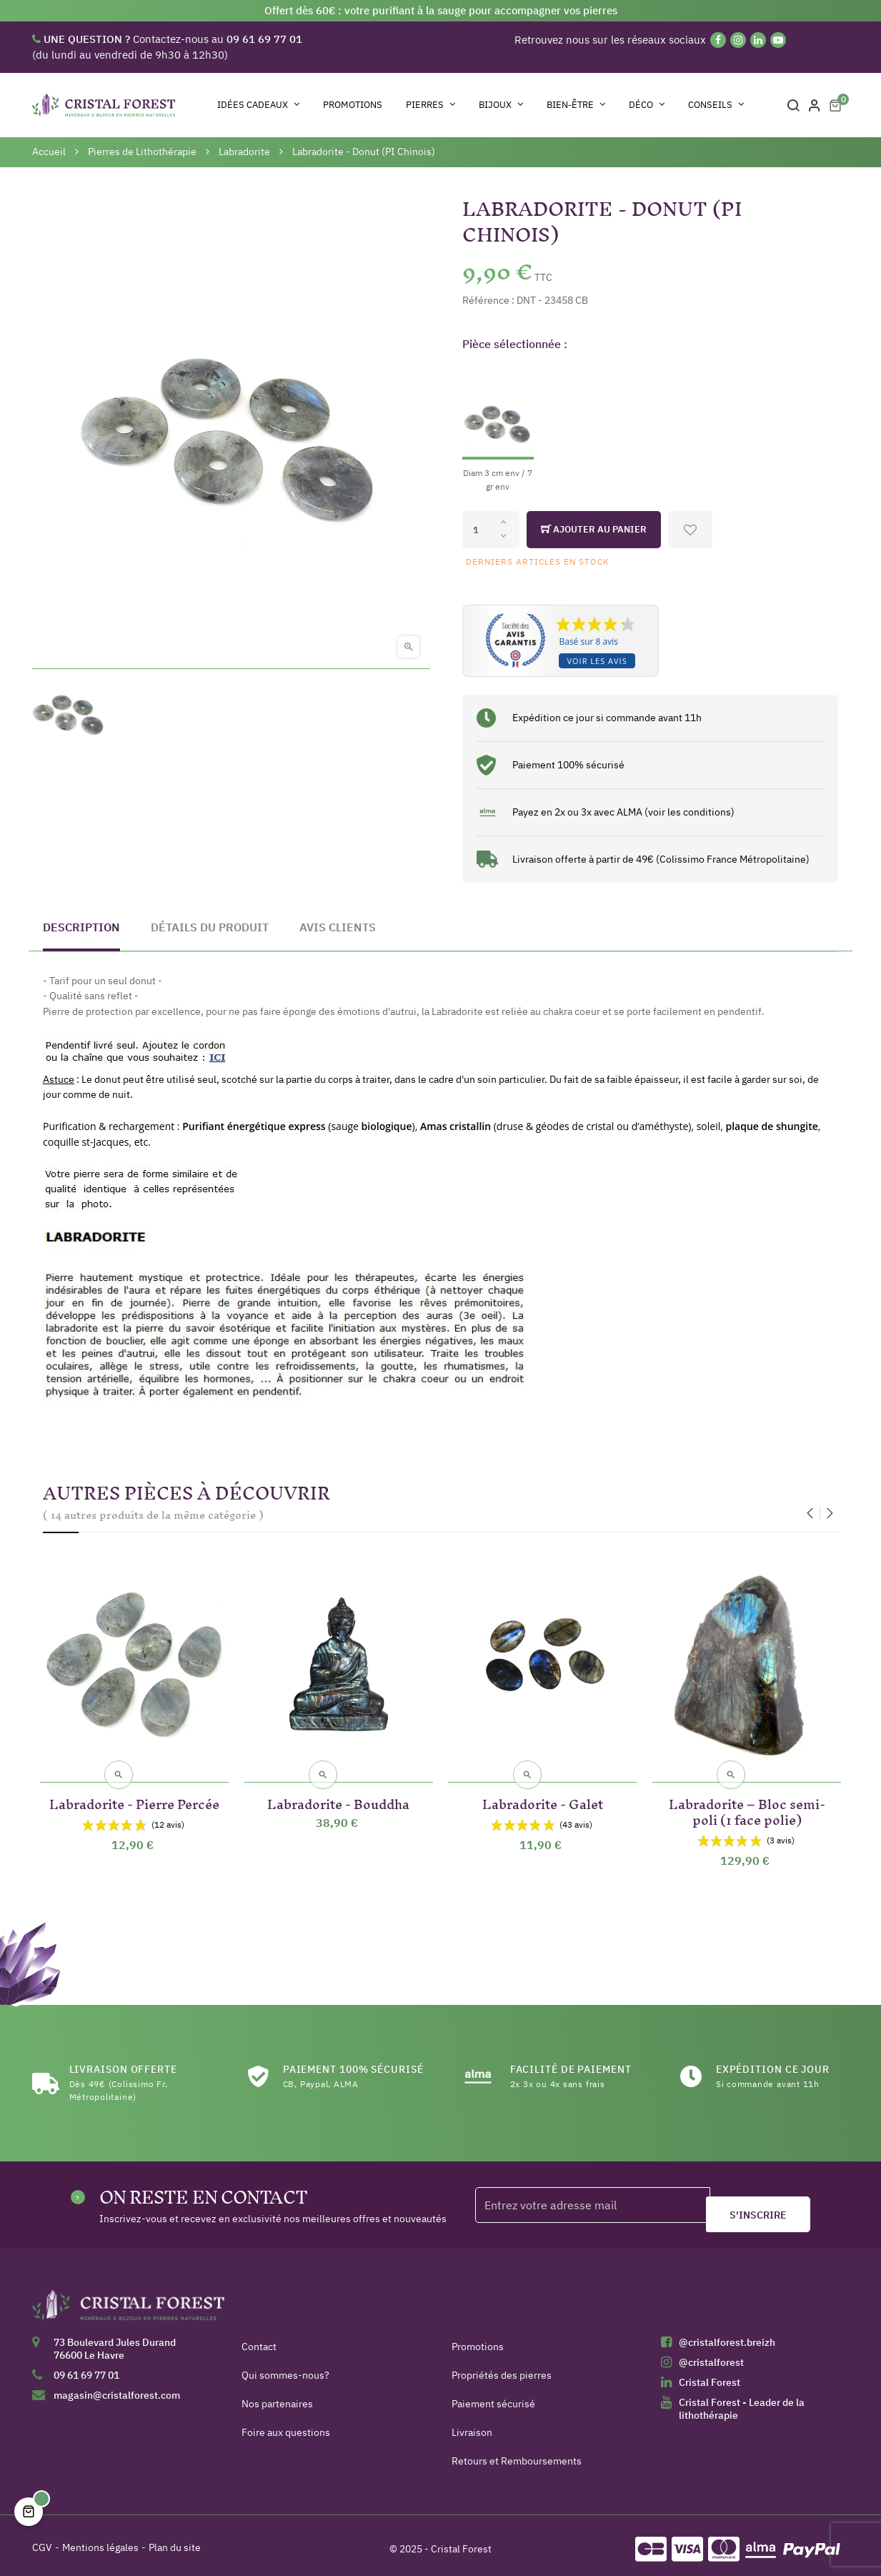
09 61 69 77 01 (86, 2368)
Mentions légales (100, 2540)
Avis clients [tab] (337, 927)
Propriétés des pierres (502, 2368)
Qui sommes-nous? (285, 2368)
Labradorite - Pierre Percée (133, 1802)
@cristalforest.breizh (727, 2335)
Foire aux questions (286, 2425)
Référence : (488, 300)
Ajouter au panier (594, 529)
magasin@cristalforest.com (117, 2388)
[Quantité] (490, 529)
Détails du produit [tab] (210, 927)
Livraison (472, 2425)
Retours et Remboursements (517, 2453)
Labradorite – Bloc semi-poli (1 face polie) (747, 1802)
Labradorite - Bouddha (338, 1794)
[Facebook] (718, 40)
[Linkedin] (758, 40)
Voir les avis (597, 660)
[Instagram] (738, 40)
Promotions (478, 2339)
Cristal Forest (709, 2375)
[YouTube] (778, 40)
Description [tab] (81, 927)
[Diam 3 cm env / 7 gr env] (498, 428)
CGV (42, 2540)
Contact (259, 2339)
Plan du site (175, 2540)
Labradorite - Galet (542, 1794)
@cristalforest (711, 2355)
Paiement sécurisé (493, 2396)
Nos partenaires (277, 2396)
